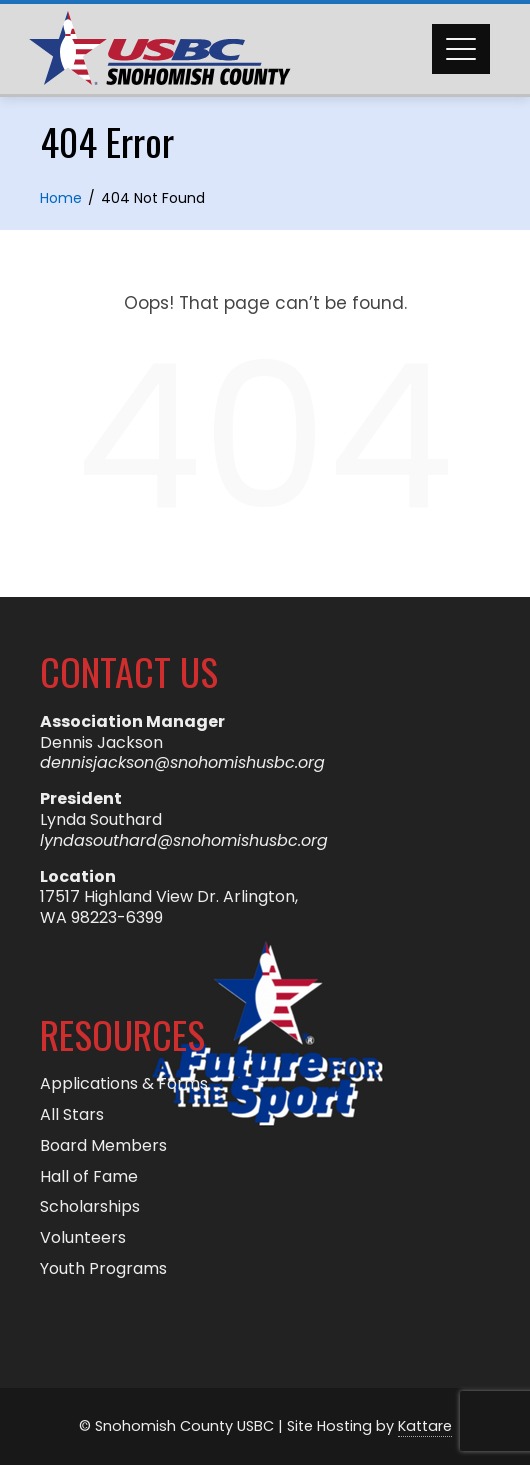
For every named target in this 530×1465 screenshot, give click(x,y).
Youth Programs (103, 1269)
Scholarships (90, 1207)
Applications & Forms (124, 1084)
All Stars (72, 1115)
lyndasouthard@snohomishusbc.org (184, 840)
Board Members (103, 1146)
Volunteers (83, 1238)
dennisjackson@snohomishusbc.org (182, 762)
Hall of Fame (89, 1177)
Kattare (425, 1426)
